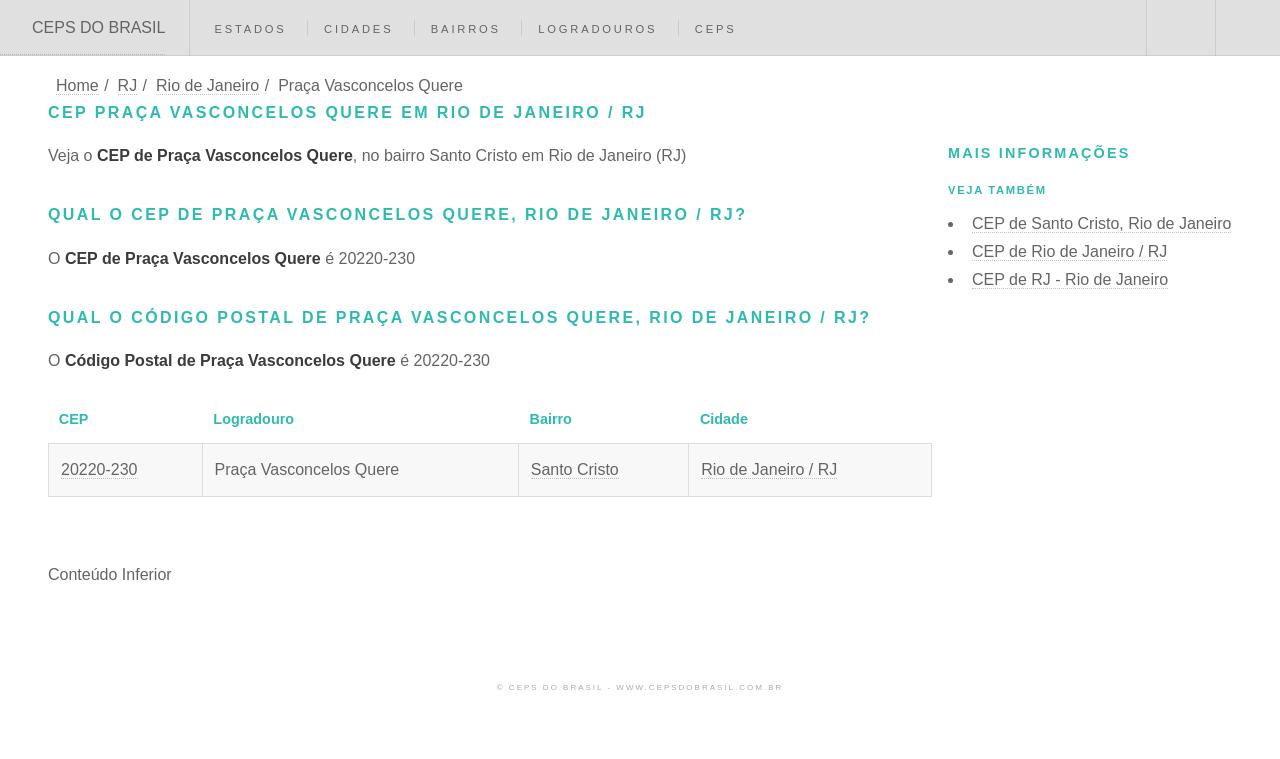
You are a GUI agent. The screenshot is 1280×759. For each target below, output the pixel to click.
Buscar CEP (1179, 28)
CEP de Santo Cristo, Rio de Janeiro (1101, 223)
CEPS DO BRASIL (98, 27)
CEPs (716, 29)
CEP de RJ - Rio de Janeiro (1070, 279)
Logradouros (597, 29)
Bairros (466, 29)
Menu (1248, 28)
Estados (250, 29)
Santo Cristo (575, 469)
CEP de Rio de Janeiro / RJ (1069, 251)
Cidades (358, 29)
